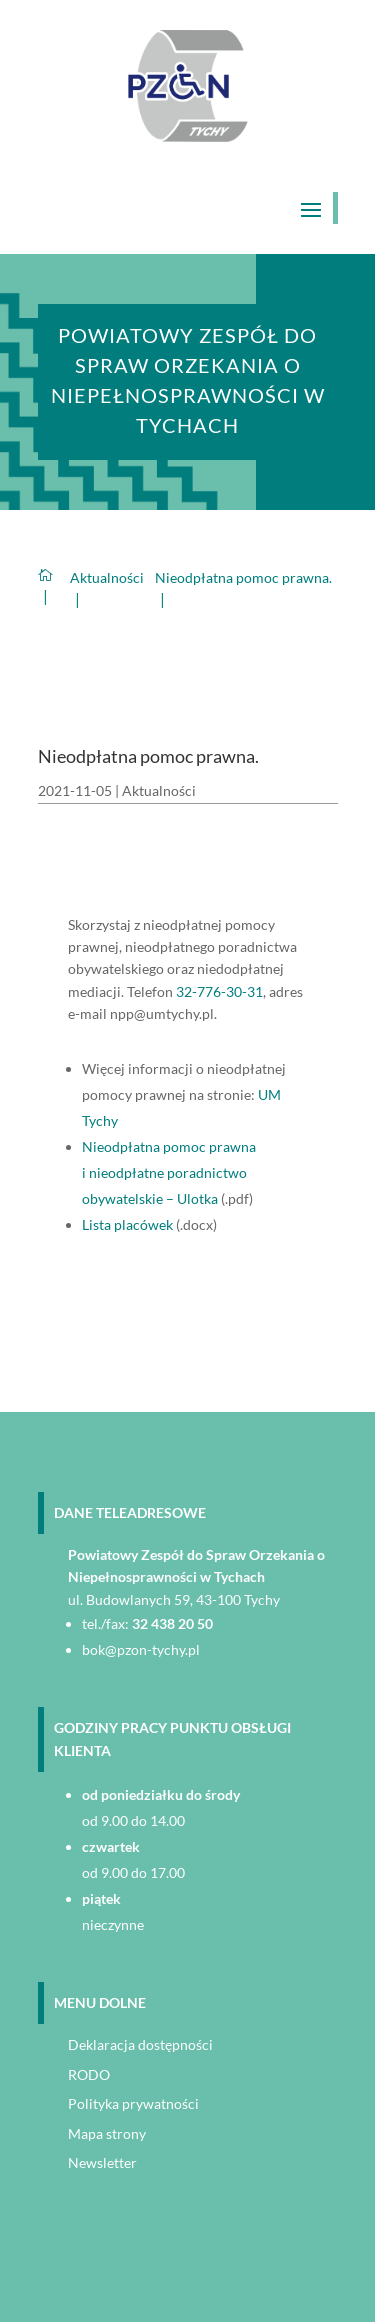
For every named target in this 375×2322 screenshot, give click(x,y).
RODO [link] (89, 2074)
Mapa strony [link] (107, 2133)
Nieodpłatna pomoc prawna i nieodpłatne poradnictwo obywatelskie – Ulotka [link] (169, 1172)
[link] (188, 136)
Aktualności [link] (159, 790)
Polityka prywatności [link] (133, 2103)
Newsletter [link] (102, 2162)
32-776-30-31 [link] (219, 991)
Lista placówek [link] (127, 1224)
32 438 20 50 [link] (172, 1623)
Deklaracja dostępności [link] (140, 2044)
